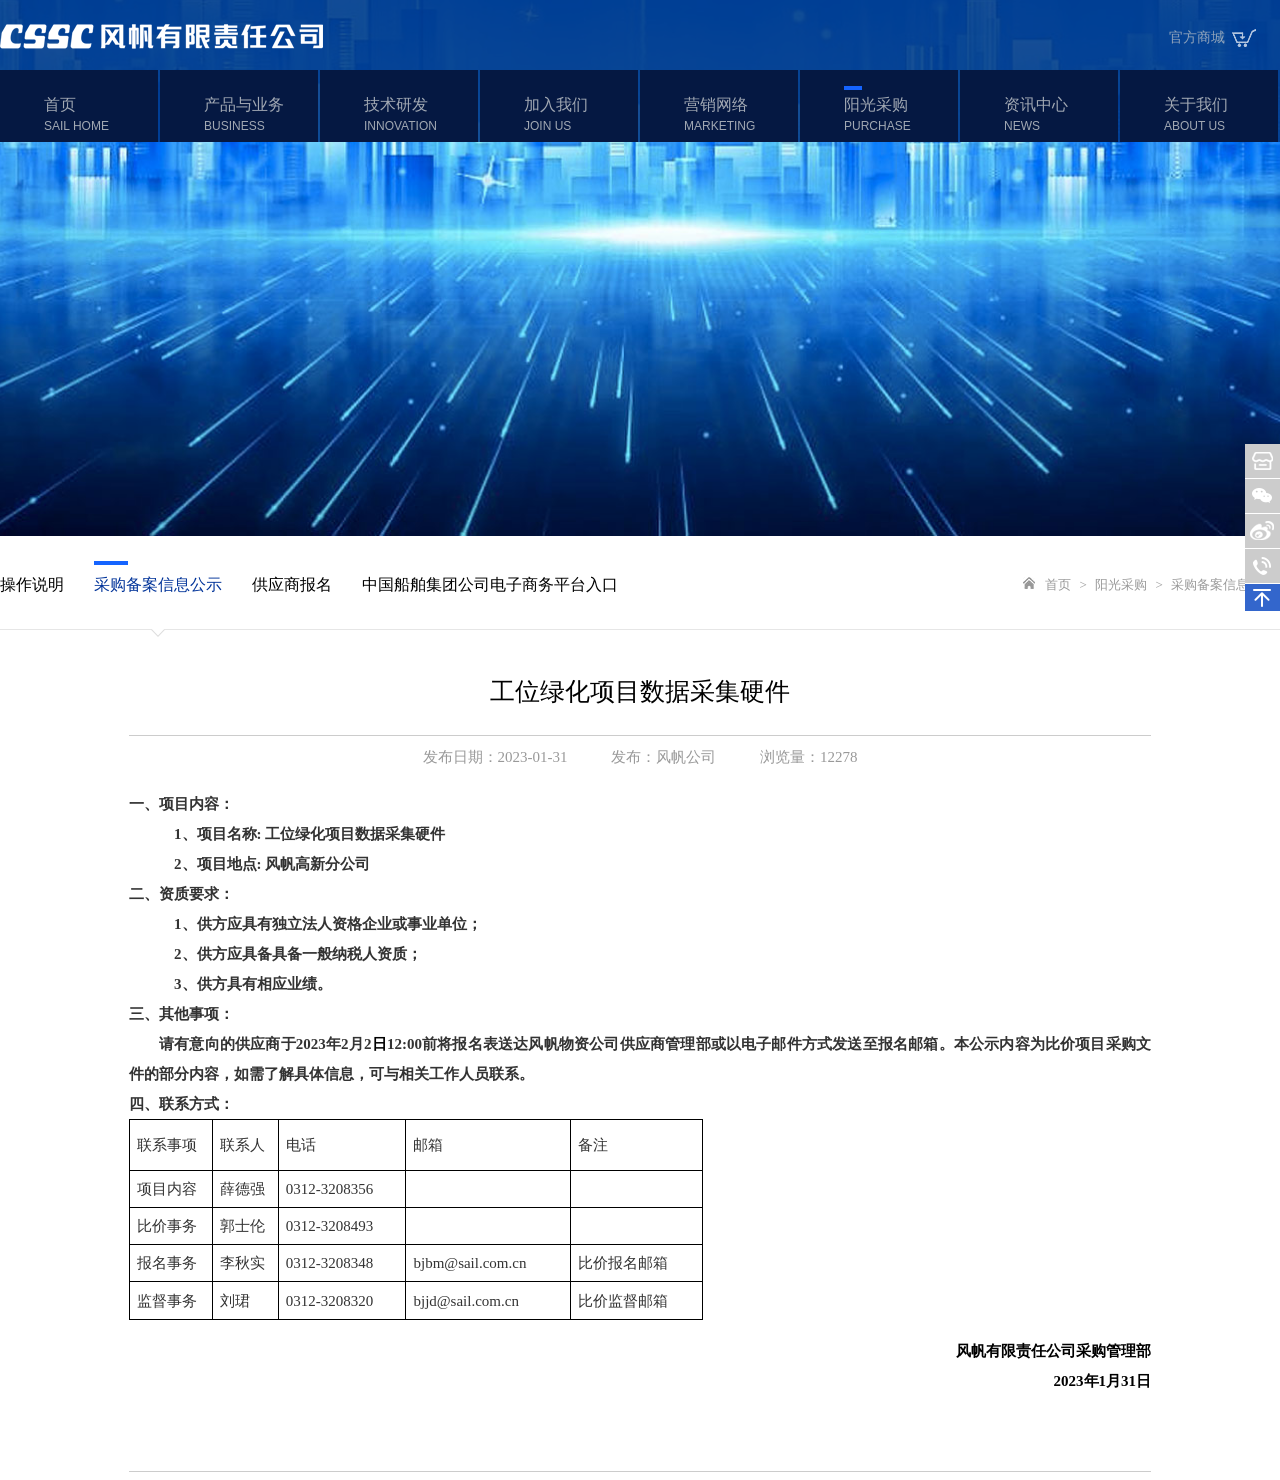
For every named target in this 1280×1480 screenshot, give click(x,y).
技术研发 (418, 114)
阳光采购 (898, 114)
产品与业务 (258, 114)
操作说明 (32, 584)
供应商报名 (292, 584)
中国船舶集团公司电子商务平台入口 (490, 584)
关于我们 (1218, 114)
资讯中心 (1058, 114)
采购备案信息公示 (158, 584)
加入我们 (578, 114)
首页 (98, 114)
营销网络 (738, 114)
